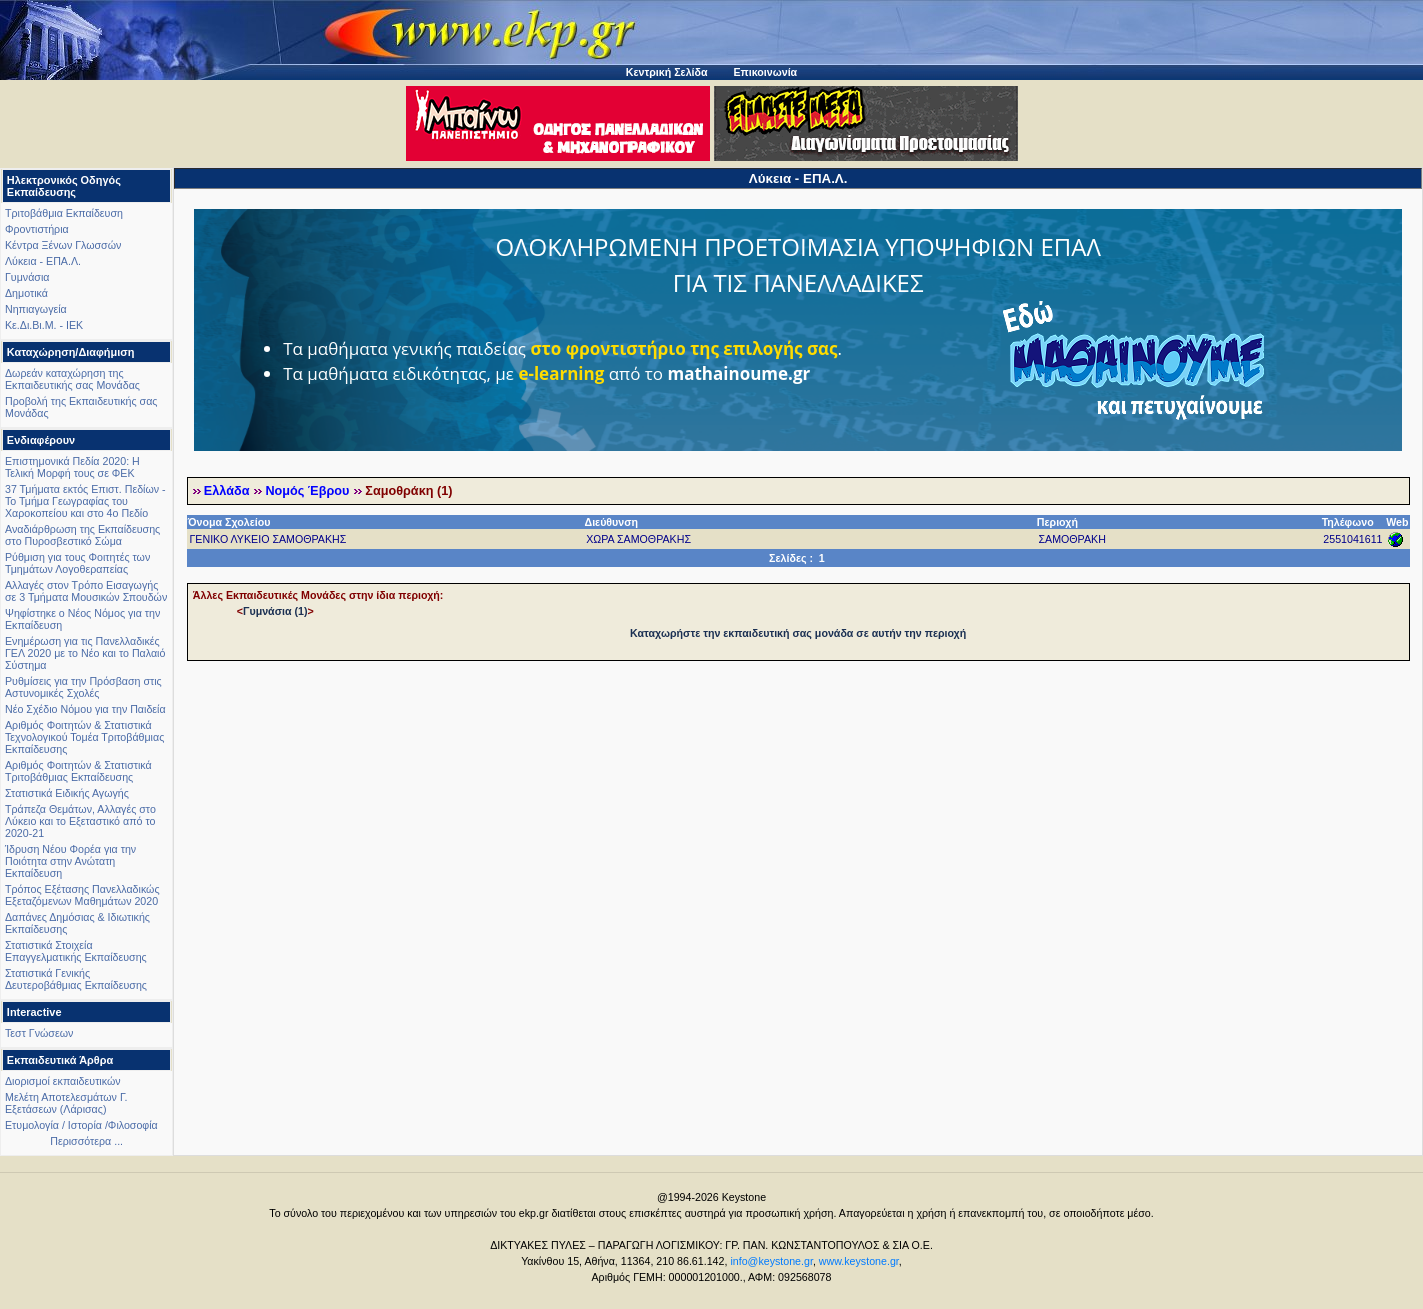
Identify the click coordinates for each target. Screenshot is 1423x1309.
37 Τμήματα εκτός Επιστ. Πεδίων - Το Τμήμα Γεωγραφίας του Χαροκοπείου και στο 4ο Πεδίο (85, 501)
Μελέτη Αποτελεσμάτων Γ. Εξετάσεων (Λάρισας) (66, 1103)
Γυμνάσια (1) (275, 611)
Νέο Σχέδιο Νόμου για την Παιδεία (85, 709)
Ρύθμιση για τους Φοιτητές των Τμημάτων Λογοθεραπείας (77, 563)
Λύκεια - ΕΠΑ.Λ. (43, 261)
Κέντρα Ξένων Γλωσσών (63, 245)
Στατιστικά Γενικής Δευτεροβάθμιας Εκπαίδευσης (76, 979)
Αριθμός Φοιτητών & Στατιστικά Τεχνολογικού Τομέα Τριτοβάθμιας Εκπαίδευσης (84, 737)
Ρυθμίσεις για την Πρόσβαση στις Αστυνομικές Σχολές (83, 687)
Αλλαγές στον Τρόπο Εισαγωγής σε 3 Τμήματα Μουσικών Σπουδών (86, 591)
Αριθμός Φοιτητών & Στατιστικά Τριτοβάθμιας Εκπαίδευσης (78, 771)
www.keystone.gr (859, 1261)
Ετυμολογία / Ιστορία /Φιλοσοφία (81, 1125)
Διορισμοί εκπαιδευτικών (63, 1081)
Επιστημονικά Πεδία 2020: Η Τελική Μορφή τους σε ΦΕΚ (72, 467)
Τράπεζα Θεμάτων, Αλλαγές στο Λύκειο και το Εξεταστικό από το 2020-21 (80, 821)
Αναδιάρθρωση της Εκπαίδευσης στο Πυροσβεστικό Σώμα (82, 535)
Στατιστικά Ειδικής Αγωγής (67, 793)
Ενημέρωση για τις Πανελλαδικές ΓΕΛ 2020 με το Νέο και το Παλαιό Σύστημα (85, 653)
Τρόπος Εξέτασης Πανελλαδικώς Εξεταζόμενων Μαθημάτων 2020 (82, 895)
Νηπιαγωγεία (36, 309)
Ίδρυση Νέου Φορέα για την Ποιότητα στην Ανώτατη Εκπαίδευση (70, 861)
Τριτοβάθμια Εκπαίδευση (64, 213)
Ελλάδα (227, 491)
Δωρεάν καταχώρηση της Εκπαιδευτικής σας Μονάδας (72, 379)
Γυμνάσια (27, 277)
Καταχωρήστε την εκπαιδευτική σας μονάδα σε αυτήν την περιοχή (798, 633)
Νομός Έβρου (307, 491)
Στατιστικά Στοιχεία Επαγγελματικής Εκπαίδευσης (76, 951)
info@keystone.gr (771, 1261)
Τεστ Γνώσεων (39, 1033)
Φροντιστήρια (37, 229)
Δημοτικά (26, 293)
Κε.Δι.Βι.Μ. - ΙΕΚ (44, 325)
